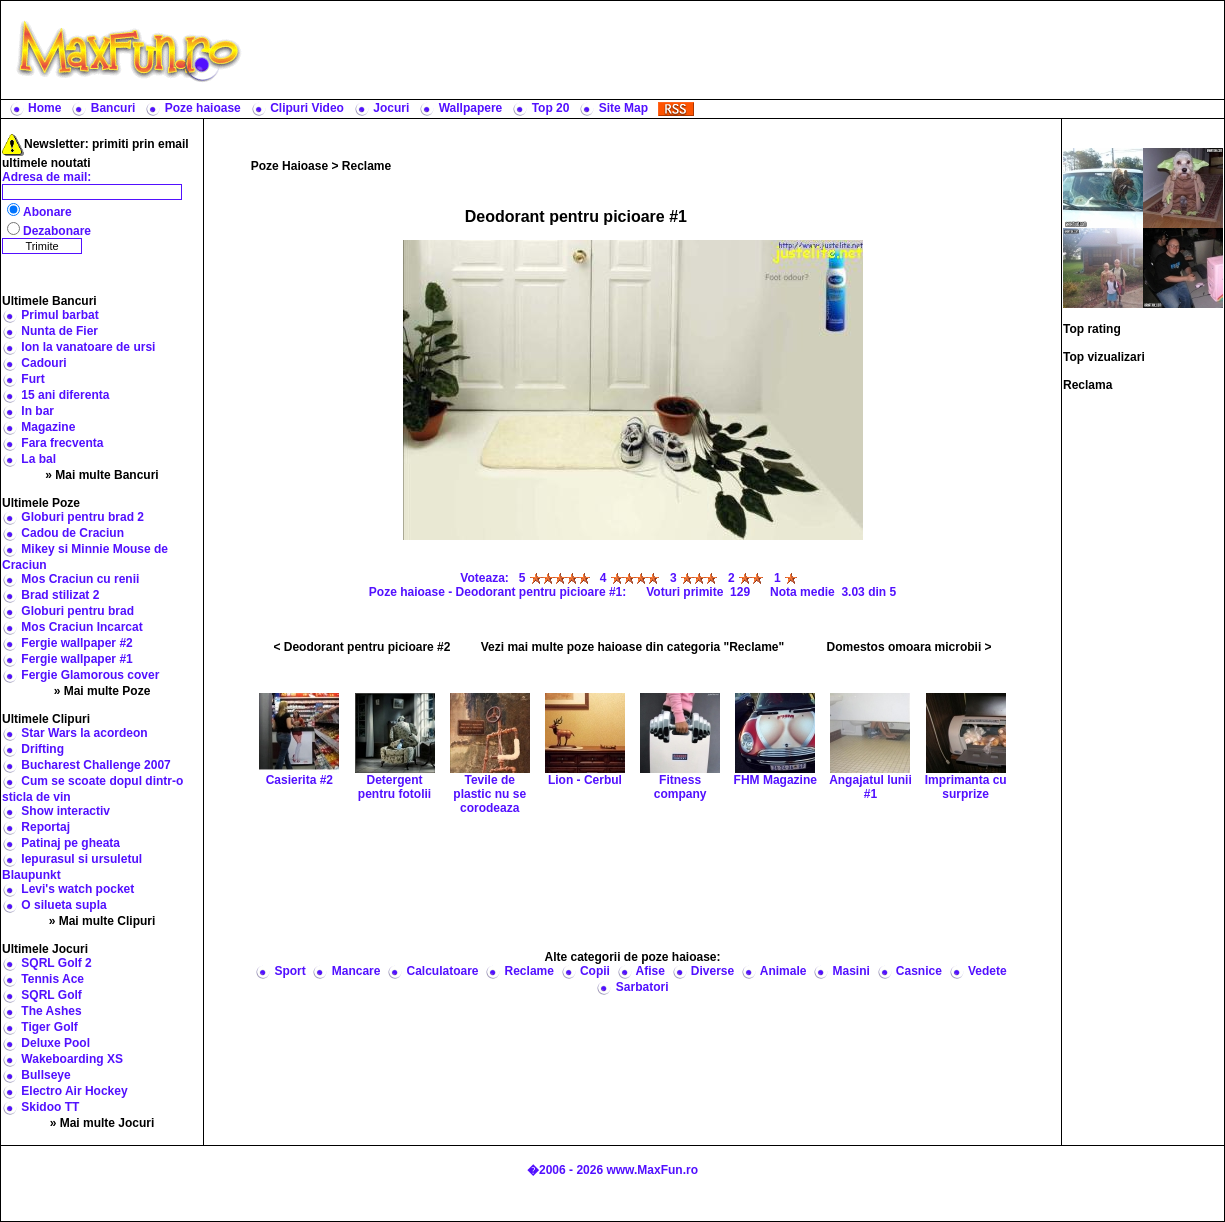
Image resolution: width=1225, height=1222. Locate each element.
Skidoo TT (50, 1107)
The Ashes (51, 1011)
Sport (289, 971)
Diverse (712, 971)
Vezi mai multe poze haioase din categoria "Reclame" (633, 647)
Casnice (919, 971)
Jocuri (391, 108)
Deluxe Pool (55, 1043)
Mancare (356, 971)
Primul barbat (59, 315)
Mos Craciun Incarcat (81, 627)
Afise (649, 971)
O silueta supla (63, 905)
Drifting (42, 749)
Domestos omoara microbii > (909, 647)
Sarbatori (642, 987)
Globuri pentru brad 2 (82, 517)
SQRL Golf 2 (56, 963)
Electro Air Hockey (74, 1091)
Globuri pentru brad (77, 611)
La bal (38, 459)
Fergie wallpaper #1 (76, 659)
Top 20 (551, 108)
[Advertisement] (737, 50)
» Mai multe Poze (102, 691)
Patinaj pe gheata (70, 843)
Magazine (48, 427)
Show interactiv (65, 811)
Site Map (623, 108)
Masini (850, 971)
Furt (32, 379)
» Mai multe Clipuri (102, 921)
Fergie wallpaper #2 (76, 643)
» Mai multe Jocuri (102, 1123)
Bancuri (113, 108)
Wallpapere (471, 108)
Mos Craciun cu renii (80, 579)
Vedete (987, 971)
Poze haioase (203, 108)
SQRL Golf (51, 995)
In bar (37, 411)
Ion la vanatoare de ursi (88, 347)
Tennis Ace (52, 979)
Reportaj (45, 827)
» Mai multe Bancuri (101, 475)
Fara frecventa (62, 443)
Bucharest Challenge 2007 (95, 765)
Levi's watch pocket (77, 889)
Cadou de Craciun (72, 533)
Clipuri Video (307, 108)
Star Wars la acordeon (84, 733)
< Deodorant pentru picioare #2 (361, 647)
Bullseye (45, 1075)
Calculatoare (442, 971)
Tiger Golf (49, 1027)
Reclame (366, 166)
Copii (595, 971)
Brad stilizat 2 (60, 595)
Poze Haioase (289, 166)
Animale (783, 971)
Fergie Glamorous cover (90, 675)
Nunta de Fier (59, 331)
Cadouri (43, 363)
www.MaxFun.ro (652, 1170)
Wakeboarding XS (72, 1059)
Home (44, 108)
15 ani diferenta (65, 395)
